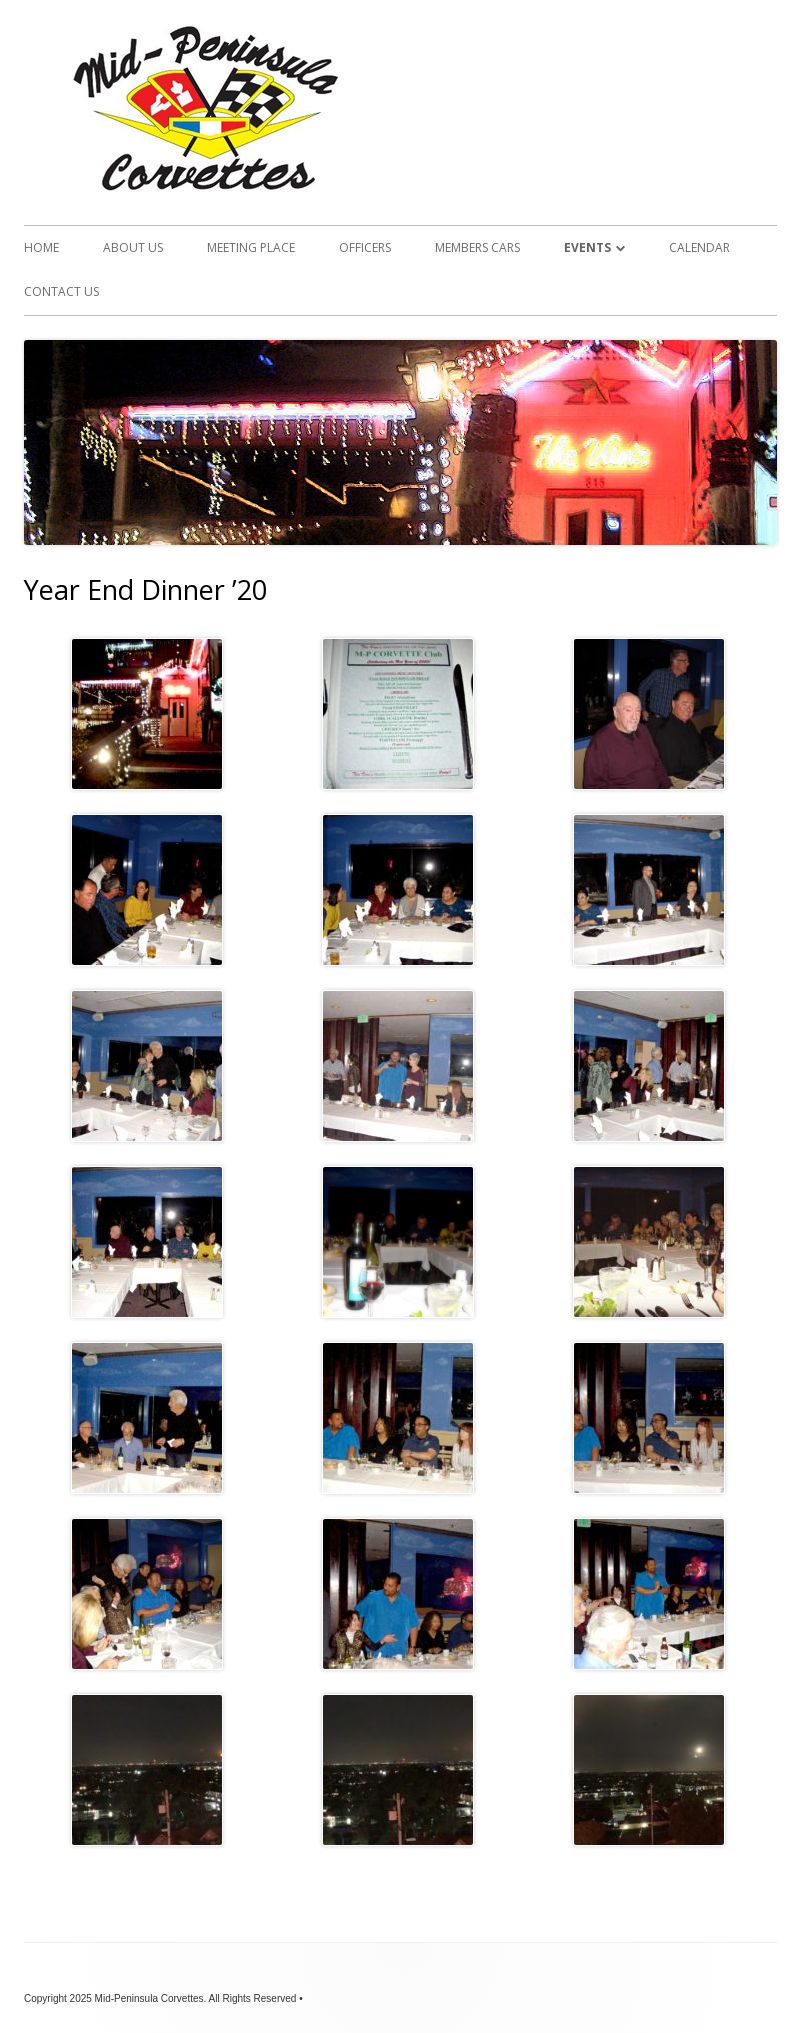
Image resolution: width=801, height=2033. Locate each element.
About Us (133, 247)
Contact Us (61, 291)
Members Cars (477, 247)
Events (587, 247)
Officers (365, 247)
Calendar (699, 247)
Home (41, 247)
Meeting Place (251, 247)
